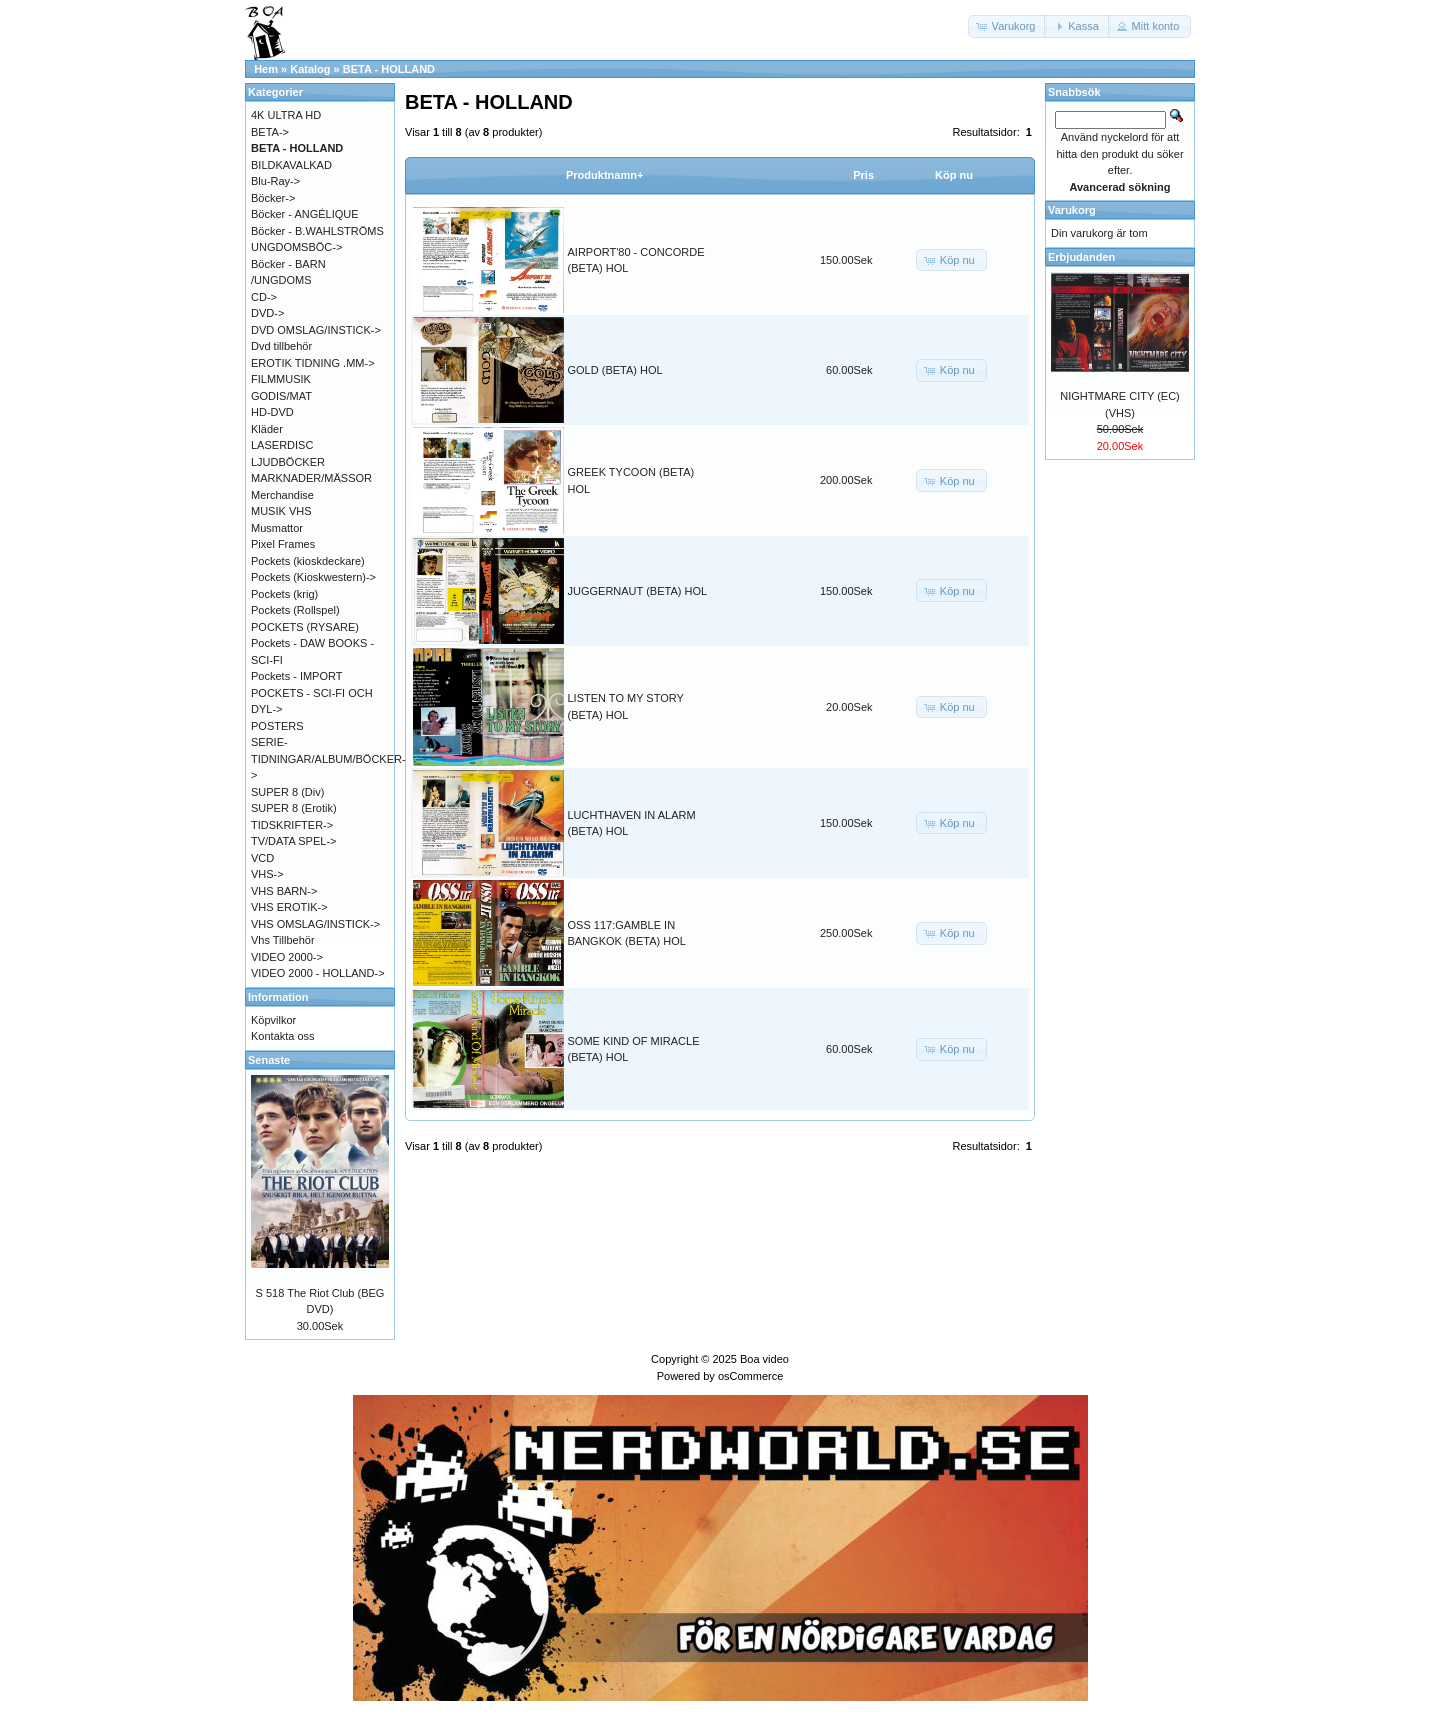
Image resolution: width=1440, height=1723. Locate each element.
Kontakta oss (283, 1036)
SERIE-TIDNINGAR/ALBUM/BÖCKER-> (328, 758)
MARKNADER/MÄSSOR (311, 478)
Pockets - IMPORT (296, 676)
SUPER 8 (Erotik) (294, 808)
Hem (266, 69)
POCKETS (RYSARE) (305, 627)
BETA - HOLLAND (389, 69)
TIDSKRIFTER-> (292, 825)
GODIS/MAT (281, 396)
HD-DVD (272, 412)
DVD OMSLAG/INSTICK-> (316, 330)
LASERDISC (282, 445)
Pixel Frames (283, 544)
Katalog (310, 69)
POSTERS (277, 726)
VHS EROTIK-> (289, 907)
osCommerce (750, 1376)
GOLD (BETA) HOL (615, 370)
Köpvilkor (273, 1020)
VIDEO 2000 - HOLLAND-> (318, 973)
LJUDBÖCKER (288, 462)
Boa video (764, 1359)
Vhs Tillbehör (283, 940)
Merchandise (282, 495)
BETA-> (270, 132)
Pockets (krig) (284, 594)
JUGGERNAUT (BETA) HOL (638, 591)
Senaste (269, 1060)
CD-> (264, 297)
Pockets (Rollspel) (295, 610)
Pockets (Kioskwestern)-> (313, 577)
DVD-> (267, 313)
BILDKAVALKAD (291, 165)
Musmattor (277, 528)
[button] (1008, 26)
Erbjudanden (1081, 257)
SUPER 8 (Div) (287, 792)
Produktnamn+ (604, 175)
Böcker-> (273, 198)
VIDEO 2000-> (287, 957)
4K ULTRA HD (286, 115)
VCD (262, 858)
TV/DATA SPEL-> (293, 841)
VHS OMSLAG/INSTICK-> (315, 924)
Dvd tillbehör (281, 346)
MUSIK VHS (281, 511)
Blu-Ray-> (275, 181)
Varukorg (1072, 210)
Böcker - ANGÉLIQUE (305, 214)
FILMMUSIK (281, 379)
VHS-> (267, 874)
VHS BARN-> (284, 891)
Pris (863, 175)
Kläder (267, 429)
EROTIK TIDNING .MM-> (313, 363)
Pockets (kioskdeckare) (308, 561)
